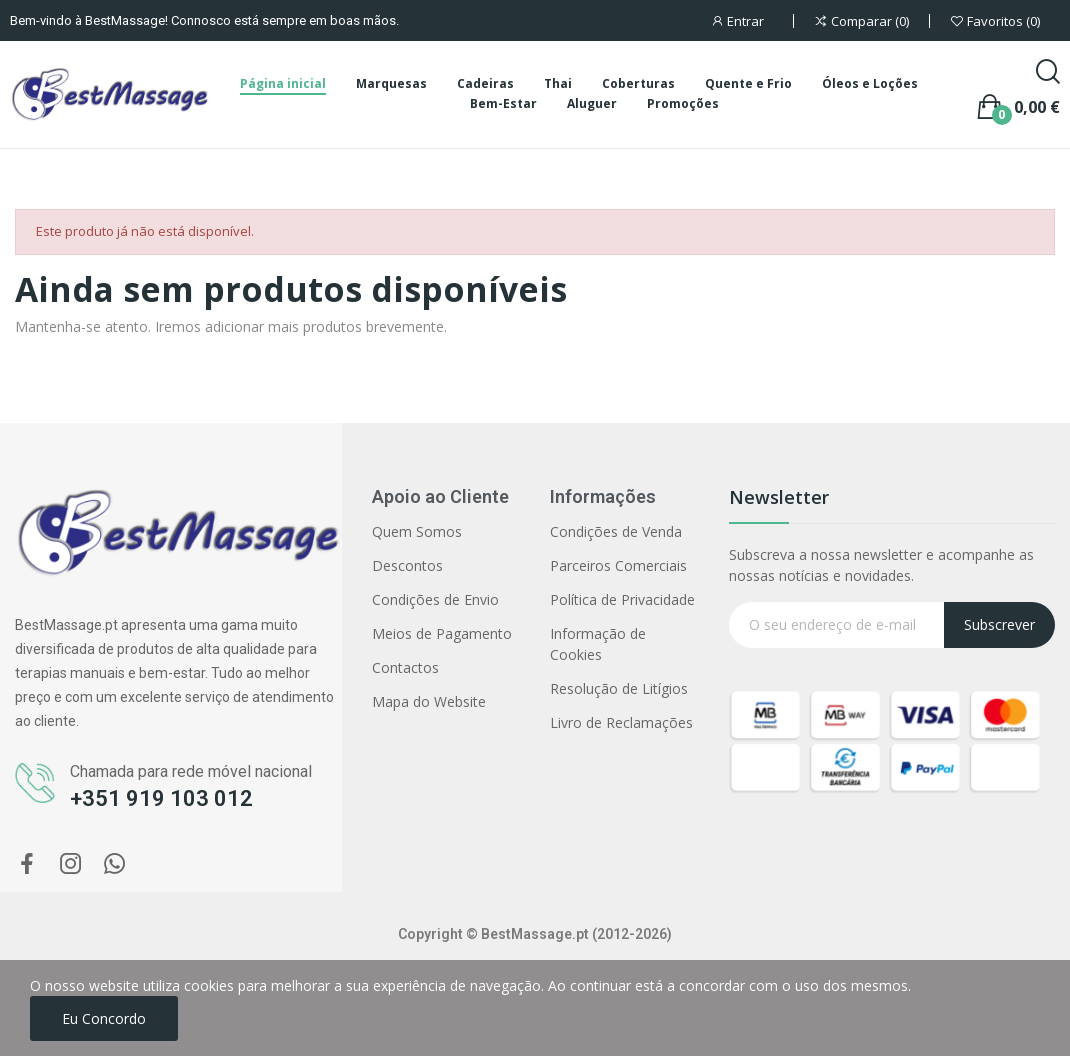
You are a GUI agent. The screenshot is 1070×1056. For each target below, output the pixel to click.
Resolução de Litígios (619, 688)
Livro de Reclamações (621, 722)
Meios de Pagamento (442, 633)
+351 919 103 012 (161, 798)
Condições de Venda (616, 531)
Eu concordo (104, 1018)
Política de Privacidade (622, 599)
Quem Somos (417, 531)
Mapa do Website (429, 701)
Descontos (407, 565)
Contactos (405, 667)
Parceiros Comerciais (618, 565)
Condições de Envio (435, 599)
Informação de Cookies (598, 644)
